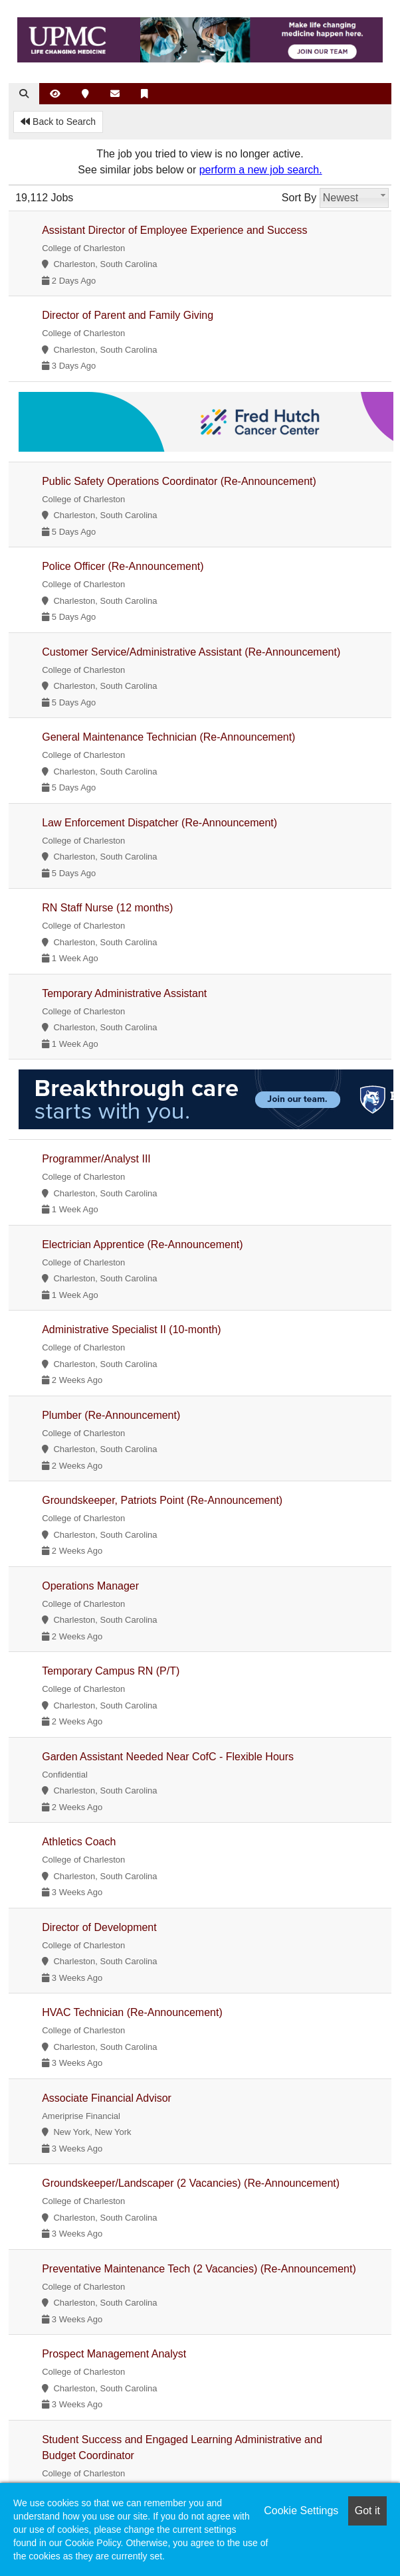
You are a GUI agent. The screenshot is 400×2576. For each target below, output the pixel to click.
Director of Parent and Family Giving (127, 315)
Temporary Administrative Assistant (124, 993)
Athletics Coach (79, 1841)
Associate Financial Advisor (106, 2098)
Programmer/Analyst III (96, 1158)
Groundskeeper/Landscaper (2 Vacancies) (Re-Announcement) (191, 2183)
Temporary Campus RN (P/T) (110, 1671)
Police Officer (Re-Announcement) (122, 566)
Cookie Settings (301, 2510)
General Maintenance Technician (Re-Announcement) (168, 737)
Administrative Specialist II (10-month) (131, 1329)
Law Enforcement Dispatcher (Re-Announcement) (159, 822)
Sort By (299, 197)
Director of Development (99, 1927)
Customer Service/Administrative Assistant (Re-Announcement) (191, 652)
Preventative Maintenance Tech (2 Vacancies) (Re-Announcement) (199, 2268)
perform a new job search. (260, 169)
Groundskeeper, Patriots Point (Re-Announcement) (162, 1500)
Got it (367, 2510)
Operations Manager (90, 1586)
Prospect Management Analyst (114, 2353)
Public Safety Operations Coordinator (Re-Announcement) (179, 481)
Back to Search (58, 121)
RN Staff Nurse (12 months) (107, 907)
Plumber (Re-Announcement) (111, 1415)
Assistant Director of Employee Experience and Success (174, 230)
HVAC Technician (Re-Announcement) (132, 2012)
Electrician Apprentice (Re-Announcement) (142, 1244)
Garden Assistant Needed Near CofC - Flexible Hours (168, 1756)
